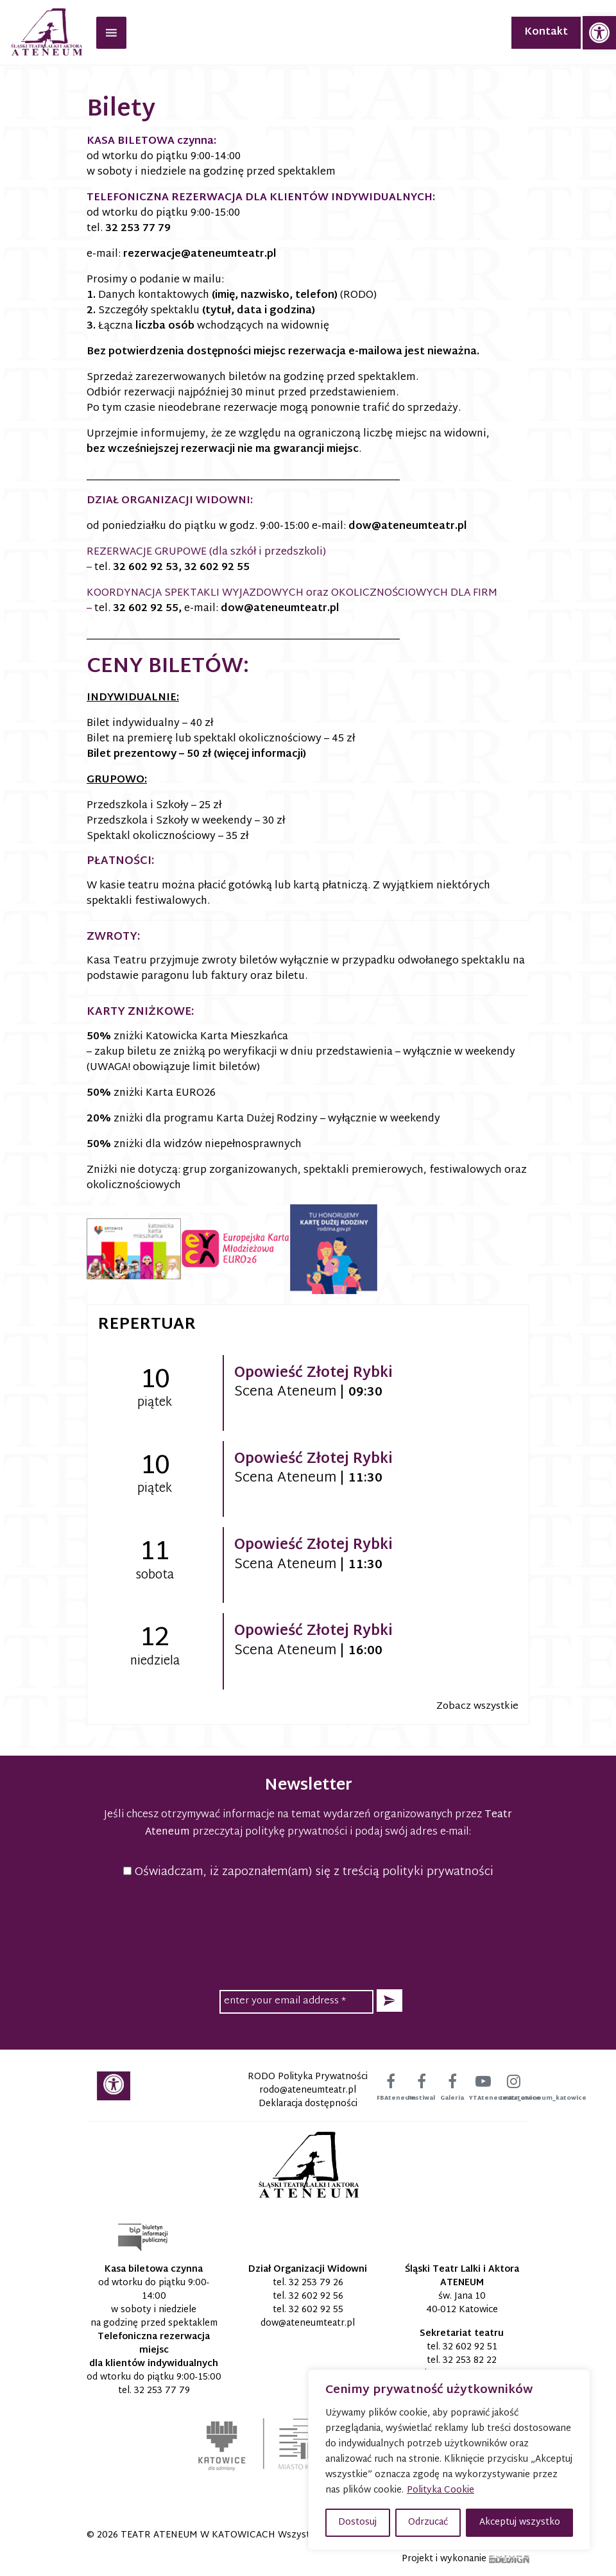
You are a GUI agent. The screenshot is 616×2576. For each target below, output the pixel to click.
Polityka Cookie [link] (440, 2490)
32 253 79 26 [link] (316, 2283)
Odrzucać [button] (428, 2522)
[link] (599, 32)
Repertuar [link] (147, 1325)
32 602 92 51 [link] (470, 2347)
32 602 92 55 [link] (217, 567)
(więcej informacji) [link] (260, 754)
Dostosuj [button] (357, 2522)
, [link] (180, 609)
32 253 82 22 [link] (470, 2361)
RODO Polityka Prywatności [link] (308, 2077)
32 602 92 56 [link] (316, 2296)
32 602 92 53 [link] (145, 567)
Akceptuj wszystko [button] (519, 2522)
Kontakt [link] (546, 32)
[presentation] (308, 1932)
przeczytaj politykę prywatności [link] (270, 1832)
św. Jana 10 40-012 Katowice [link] (462, 2303)
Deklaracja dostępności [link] (308, 2104)
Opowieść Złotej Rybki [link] (313, 1374)
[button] (389, 2000)
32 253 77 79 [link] (138, 229)
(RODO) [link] (358, 295)
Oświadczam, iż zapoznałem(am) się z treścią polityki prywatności (308, 1872)
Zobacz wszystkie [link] (477, 1706)
